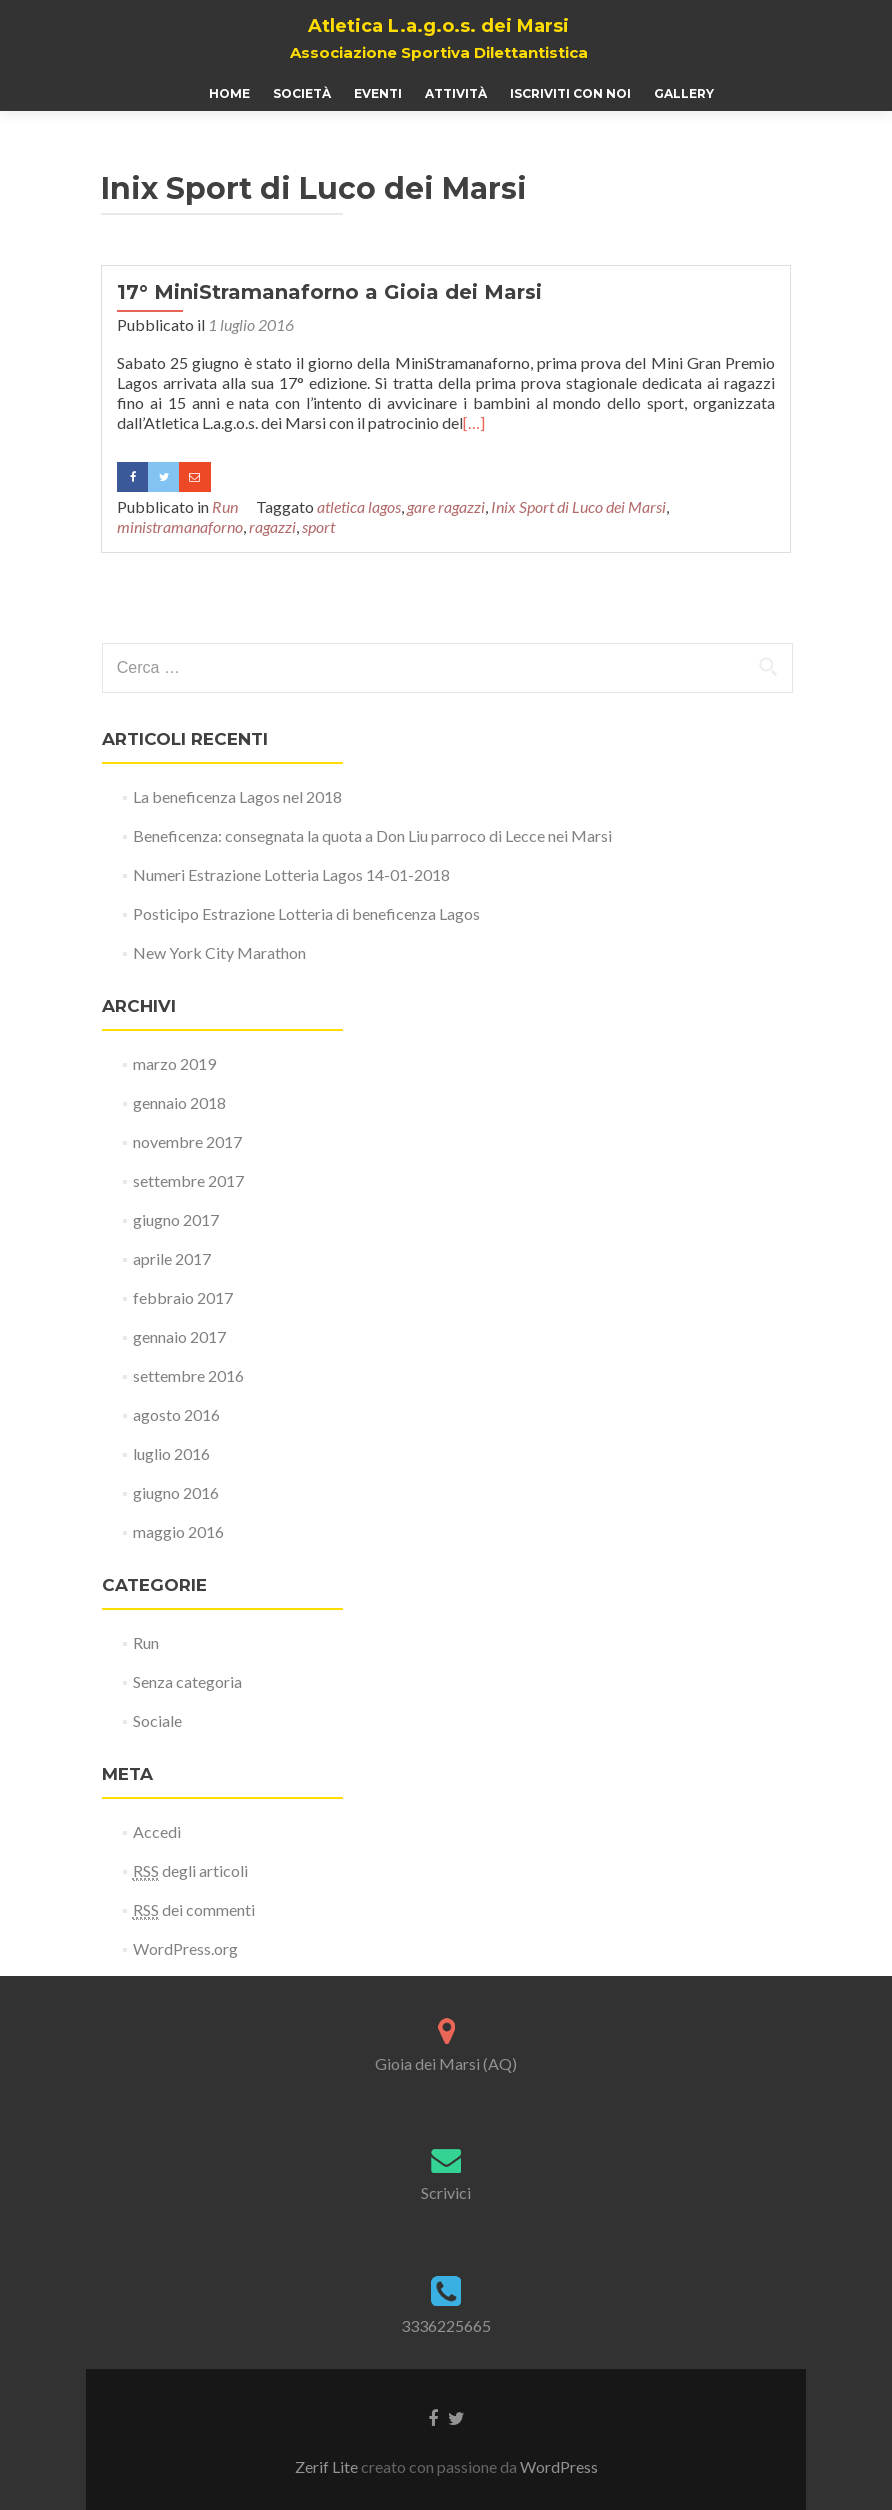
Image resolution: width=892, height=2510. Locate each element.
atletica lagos (359, 506)
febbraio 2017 (183, 1297)
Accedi (157, 1831)
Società (302, 93)
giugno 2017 (176, 1219)
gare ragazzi (446, 506)
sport (318, 526)
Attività (456, 93)
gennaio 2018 (179, 1102)
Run (225, 506)
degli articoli (190, 1871)
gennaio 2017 (179, 1336)
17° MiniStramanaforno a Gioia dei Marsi (329, 292)
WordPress (559, 2466)
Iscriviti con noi (570, 93)
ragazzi (272, 526)
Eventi (378, 93)
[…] (474, 422)
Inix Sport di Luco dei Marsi (578, 506)
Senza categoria (187, 1681)
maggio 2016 (178, 1531)
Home (229, 93)
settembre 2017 (188, 1180)
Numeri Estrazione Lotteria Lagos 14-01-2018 (291, 874)
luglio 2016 (171, 1453)
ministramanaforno (180, 526)
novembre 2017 (187, 1141)
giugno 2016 (176, 1492)
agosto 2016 (176, 1414)
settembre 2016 (188, 1375)
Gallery (684, 93)
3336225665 (446, 2325)
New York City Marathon (219, 952)
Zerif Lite (328, 2466)
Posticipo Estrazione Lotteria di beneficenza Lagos (306, 913)
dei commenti (194, 1910)
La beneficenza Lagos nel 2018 (237, 796)
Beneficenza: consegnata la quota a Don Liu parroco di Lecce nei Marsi (372, 835)
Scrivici (446, 2192)
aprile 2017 (172, 1258)
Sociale (157, 1720)
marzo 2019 (174, 1063)
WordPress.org (185, 1948)
